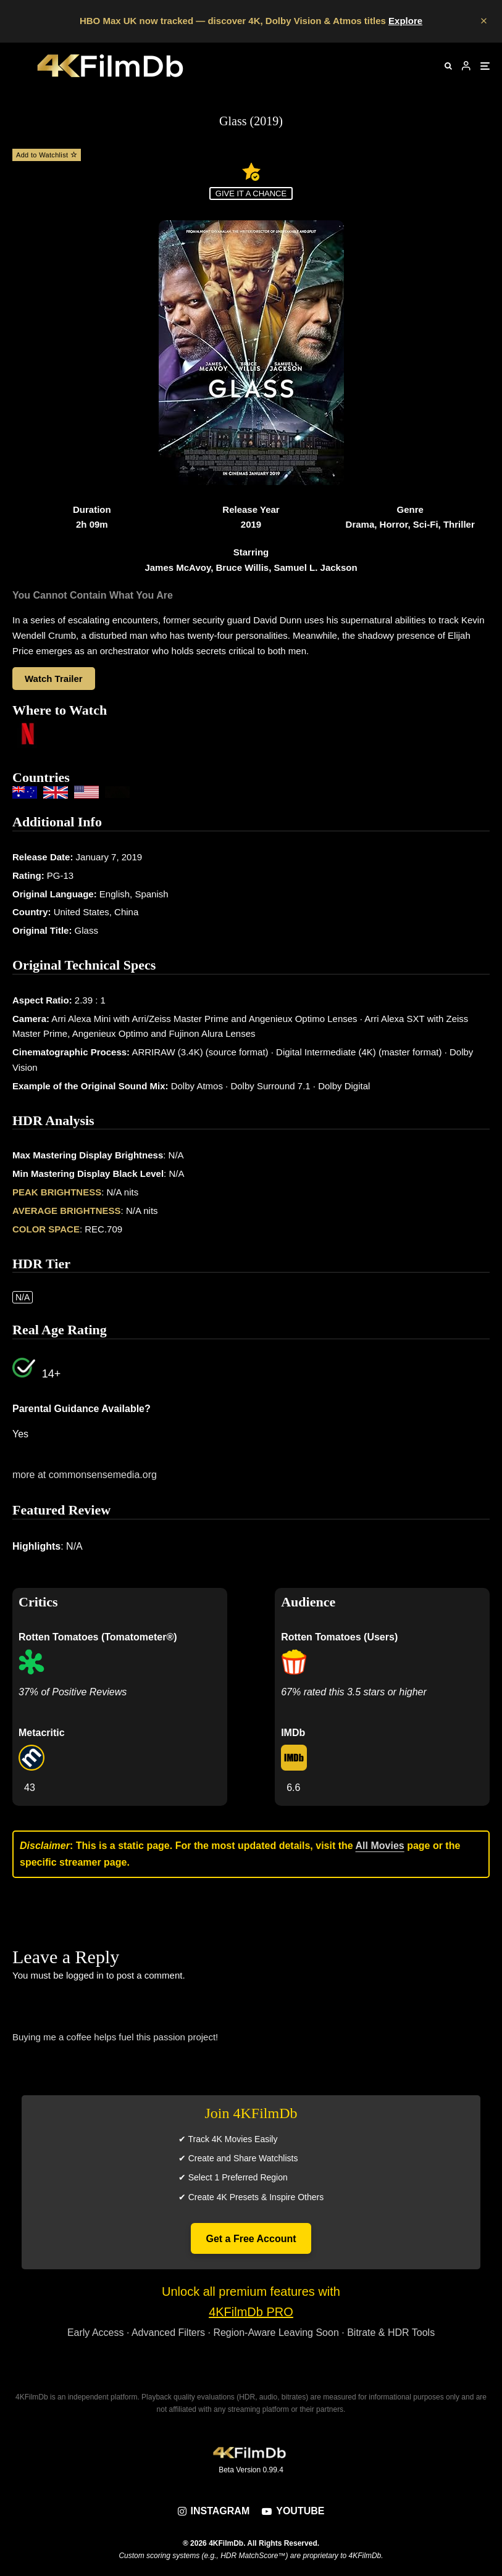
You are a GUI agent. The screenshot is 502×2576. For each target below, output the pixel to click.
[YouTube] (293, 2511)
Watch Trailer (54, 678)
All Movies (380, 1845)
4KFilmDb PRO (251, 2312)
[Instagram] (214, 2511)
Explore (405, 20)
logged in (85, 1975)
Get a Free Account (251, 2238)
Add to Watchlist (46, 155)
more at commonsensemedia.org (84, 1474)
